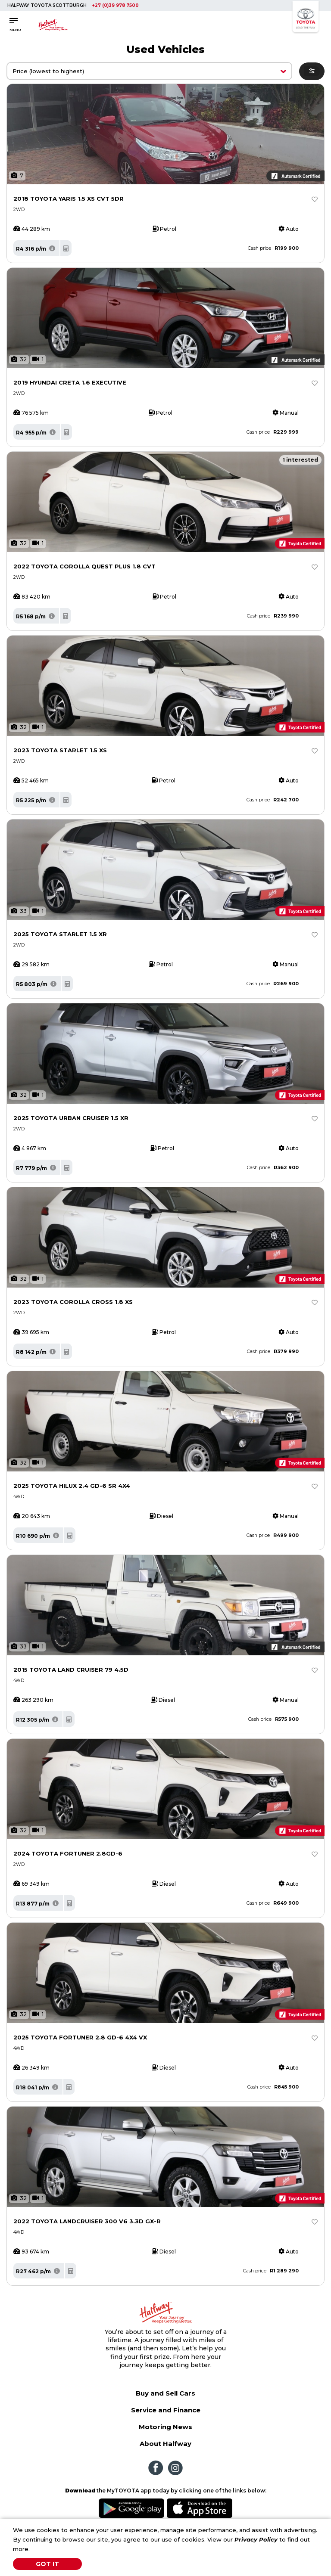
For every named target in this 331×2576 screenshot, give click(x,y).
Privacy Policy (256, 2539)
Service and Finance (165, 2410)
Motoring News (165, 2426)
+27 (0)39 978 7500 (115, 5)
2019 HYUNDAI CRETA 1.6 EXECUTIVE (69, 382)
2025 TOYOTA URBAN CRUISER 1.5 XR (70, 1117)
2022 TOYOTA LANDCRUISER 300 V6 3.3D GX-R (87, 2221)
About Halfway (165, 2443)
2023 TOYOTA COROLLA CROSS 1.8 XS (73, 1301)
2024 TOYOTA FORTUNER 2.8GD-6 (67, 1853)
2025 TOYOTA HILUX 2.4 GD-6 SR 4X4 (71, 1485)
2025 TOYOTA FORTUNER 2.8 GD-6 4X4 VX (80, 2037)
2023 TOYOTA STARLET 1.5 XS (60, 750)
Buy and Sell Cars (165, 2393)
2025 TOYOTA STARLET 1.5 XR (60, 934)
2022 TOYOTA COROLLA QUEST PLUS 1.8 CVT (84, 566)
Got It (47, 2564)
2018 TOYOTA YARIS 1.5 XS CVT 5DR (68, 198)
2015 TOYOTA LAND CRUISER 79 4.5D (70, 1669)
